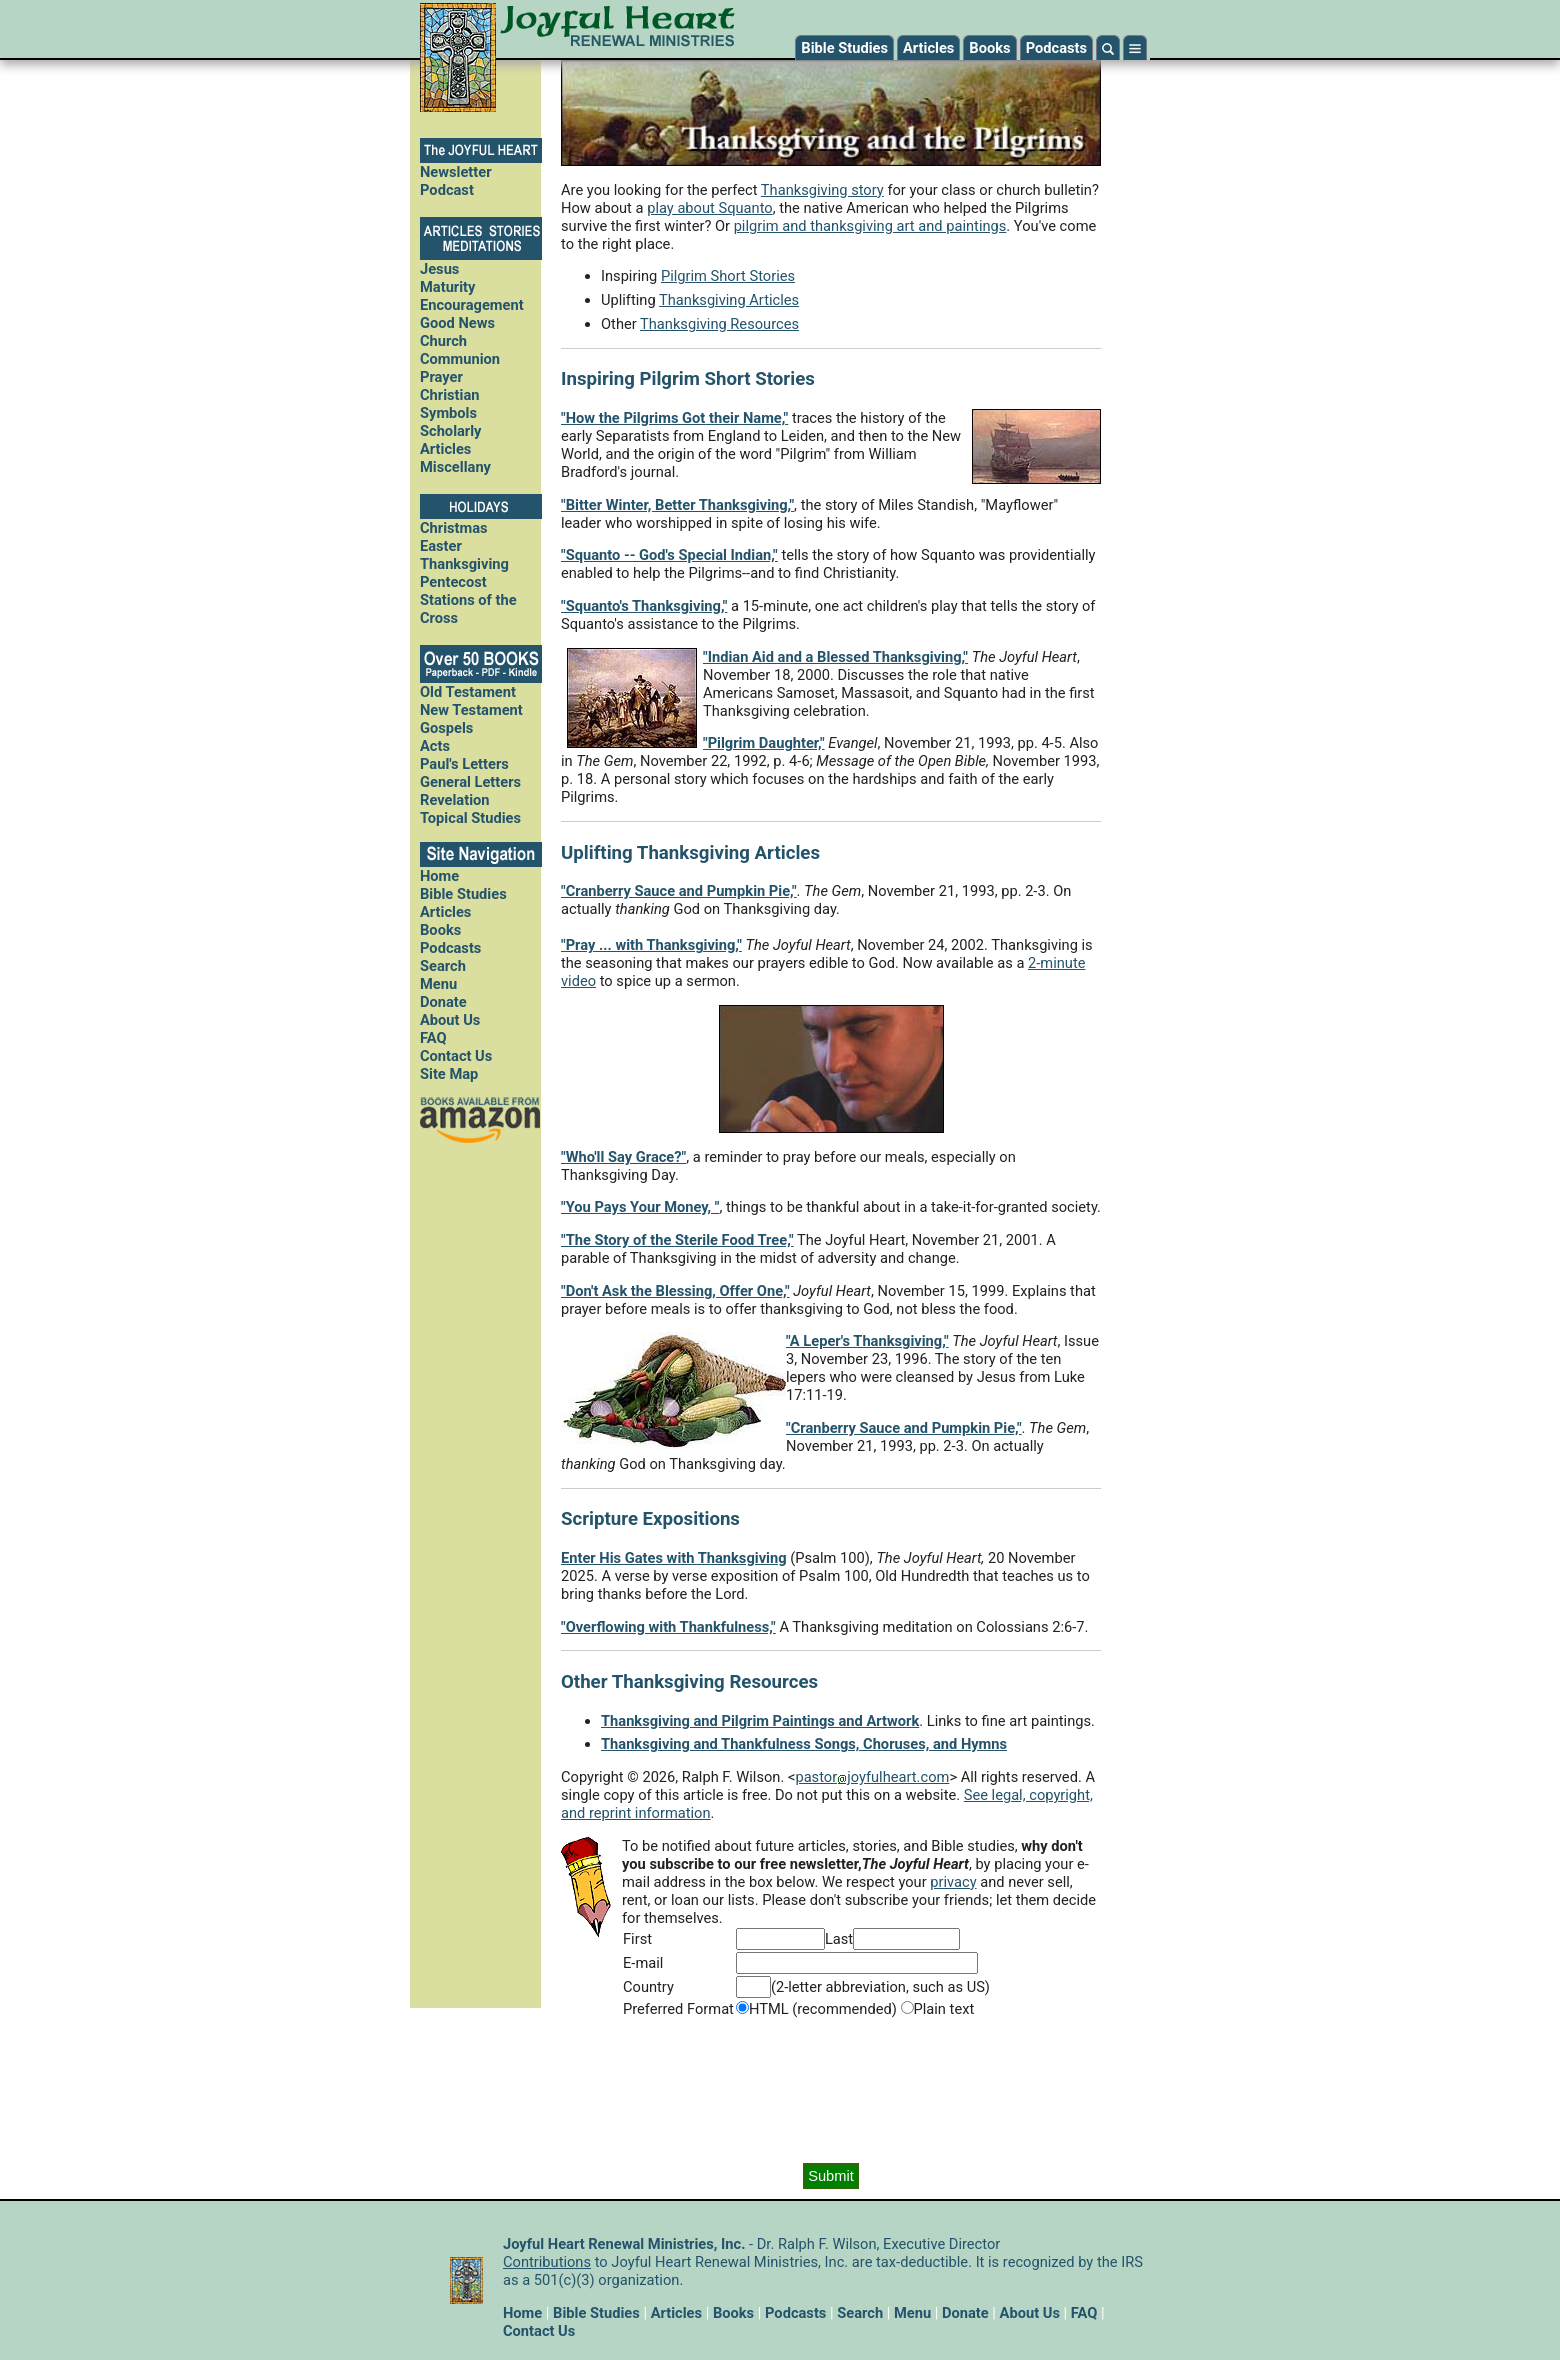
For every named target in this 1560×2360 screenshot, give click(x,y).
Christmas (454, 528)
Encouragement (472, 305)
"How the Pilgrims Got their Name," (674, 418)
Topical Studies (470, 818)
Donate (443, 1002)
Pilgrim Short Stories (728, 276)
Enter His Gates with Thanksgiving (674, 1558)
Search (443, 966)
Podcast (447, 190)
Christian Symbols (449, 404)
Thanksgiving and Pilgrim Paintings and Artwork (760, 1721)
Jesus (439, 269)
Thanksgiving (464, 564)
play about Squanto (710, 208)
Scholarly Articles (451, 440)
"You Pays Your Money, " (640, 1207)
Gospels (446, 728)
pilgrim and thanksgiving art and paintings (870, 226)
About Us (450, 1020)
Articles (928, 48)
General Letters (470, 782)
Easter (441, 546)
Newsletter (456, 172)
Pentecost (453, 582)
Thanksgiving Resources (719, 324)
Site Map (449, 1074)
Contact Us (456, 1056)
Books (989, 48)
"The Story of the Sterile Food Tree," (677, 1240)
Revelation (455, 800)
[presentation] (831, 2091)
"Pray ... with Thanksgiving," (651, 945)
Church (443, 341)
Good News (457, 323)
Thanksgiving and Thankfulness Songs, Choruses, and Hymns (804, 1744)
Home (439, 876)
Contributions (547, 2262)
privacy (953, 1882)
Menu (438, 984)
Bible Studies (844, 48)
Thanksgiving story (822, 190)
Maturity (447, 287)
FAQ (433, 1038)
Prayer (441, 377)
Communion (460, 359)
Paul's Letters (464, 764)
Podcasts (1056, 48)
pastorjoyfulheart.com (872, 1777)
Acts (435, 746)
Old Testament (468, 692)
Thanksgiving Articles (729, 300)
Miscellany (455, 467)
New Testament (471, 710)
